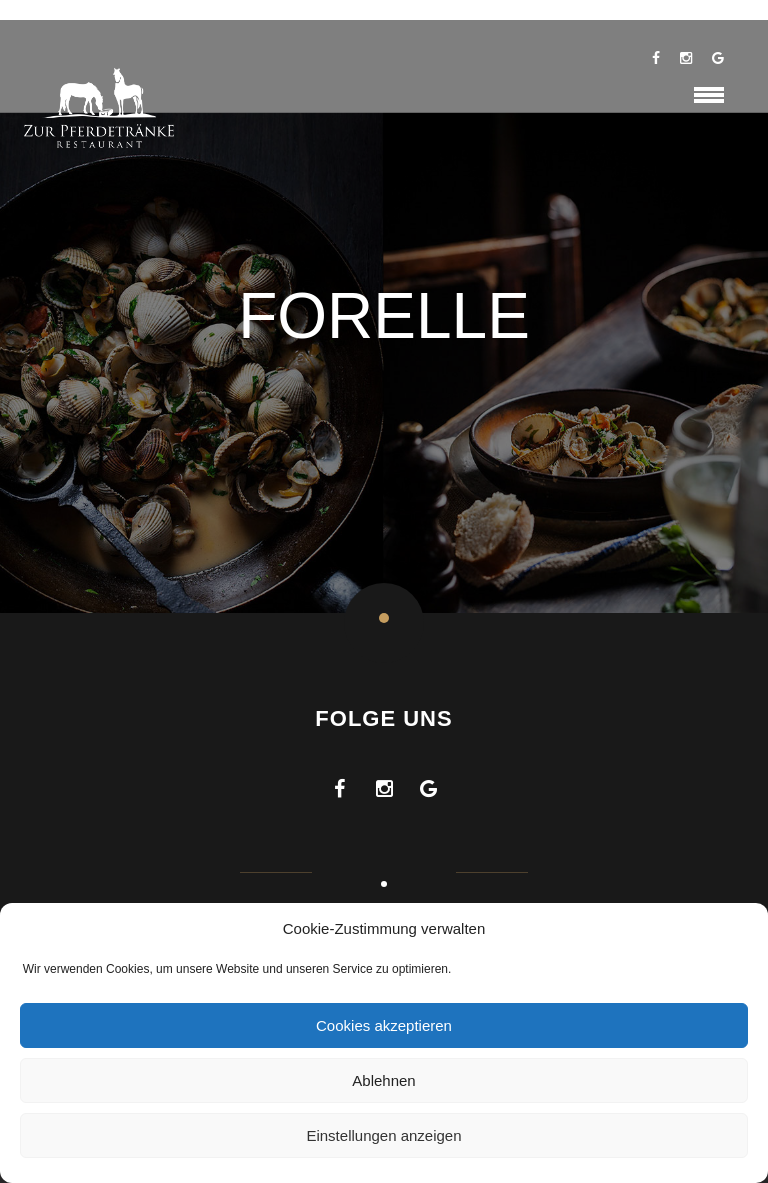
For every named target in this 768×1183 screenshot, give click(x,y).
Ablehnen (383, 1080)
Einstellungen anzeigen (383, 1135)
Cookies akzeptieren (384, 1025)
